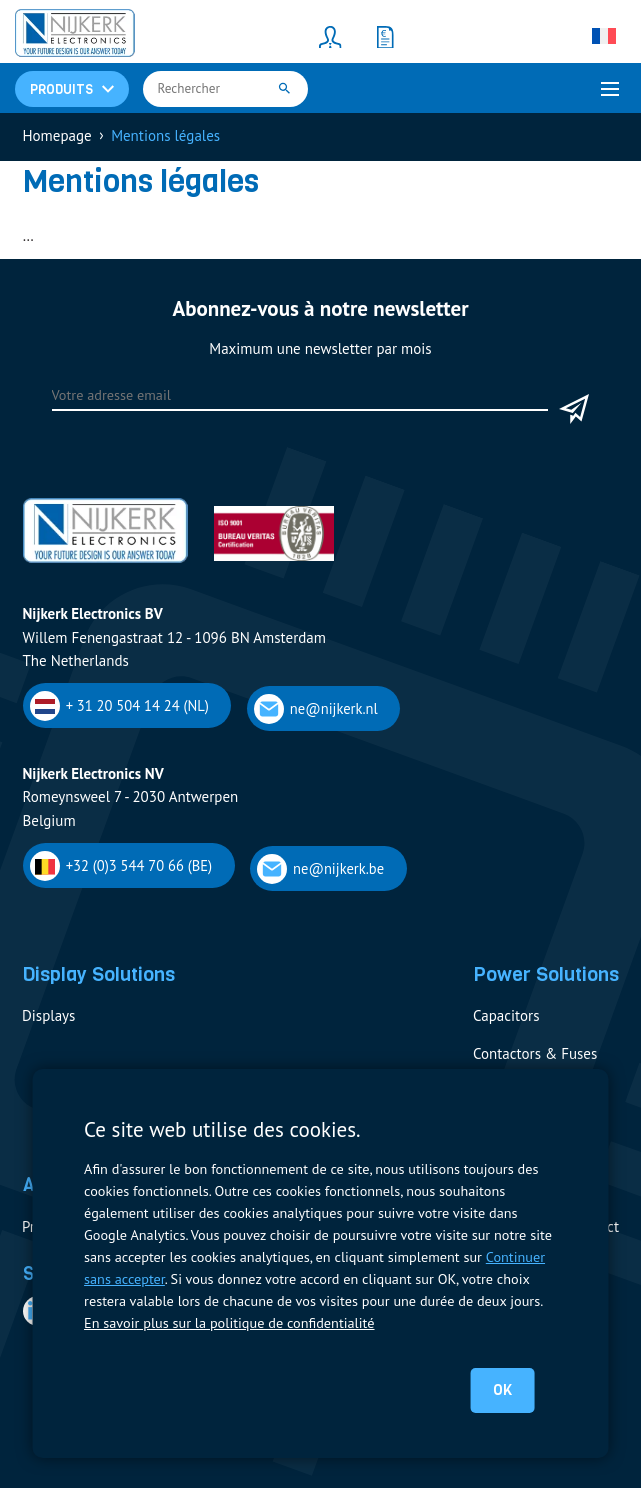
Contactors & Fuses (535, 1053)
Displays (48, 1015)
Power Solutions (546, 974)
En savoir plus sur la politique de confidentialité (229, 1322)
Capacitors (506, 1015)
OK (502, 1390)
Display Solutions (98, 974)
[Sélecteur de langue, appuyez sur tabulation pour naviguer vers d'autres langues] (604, 36)
